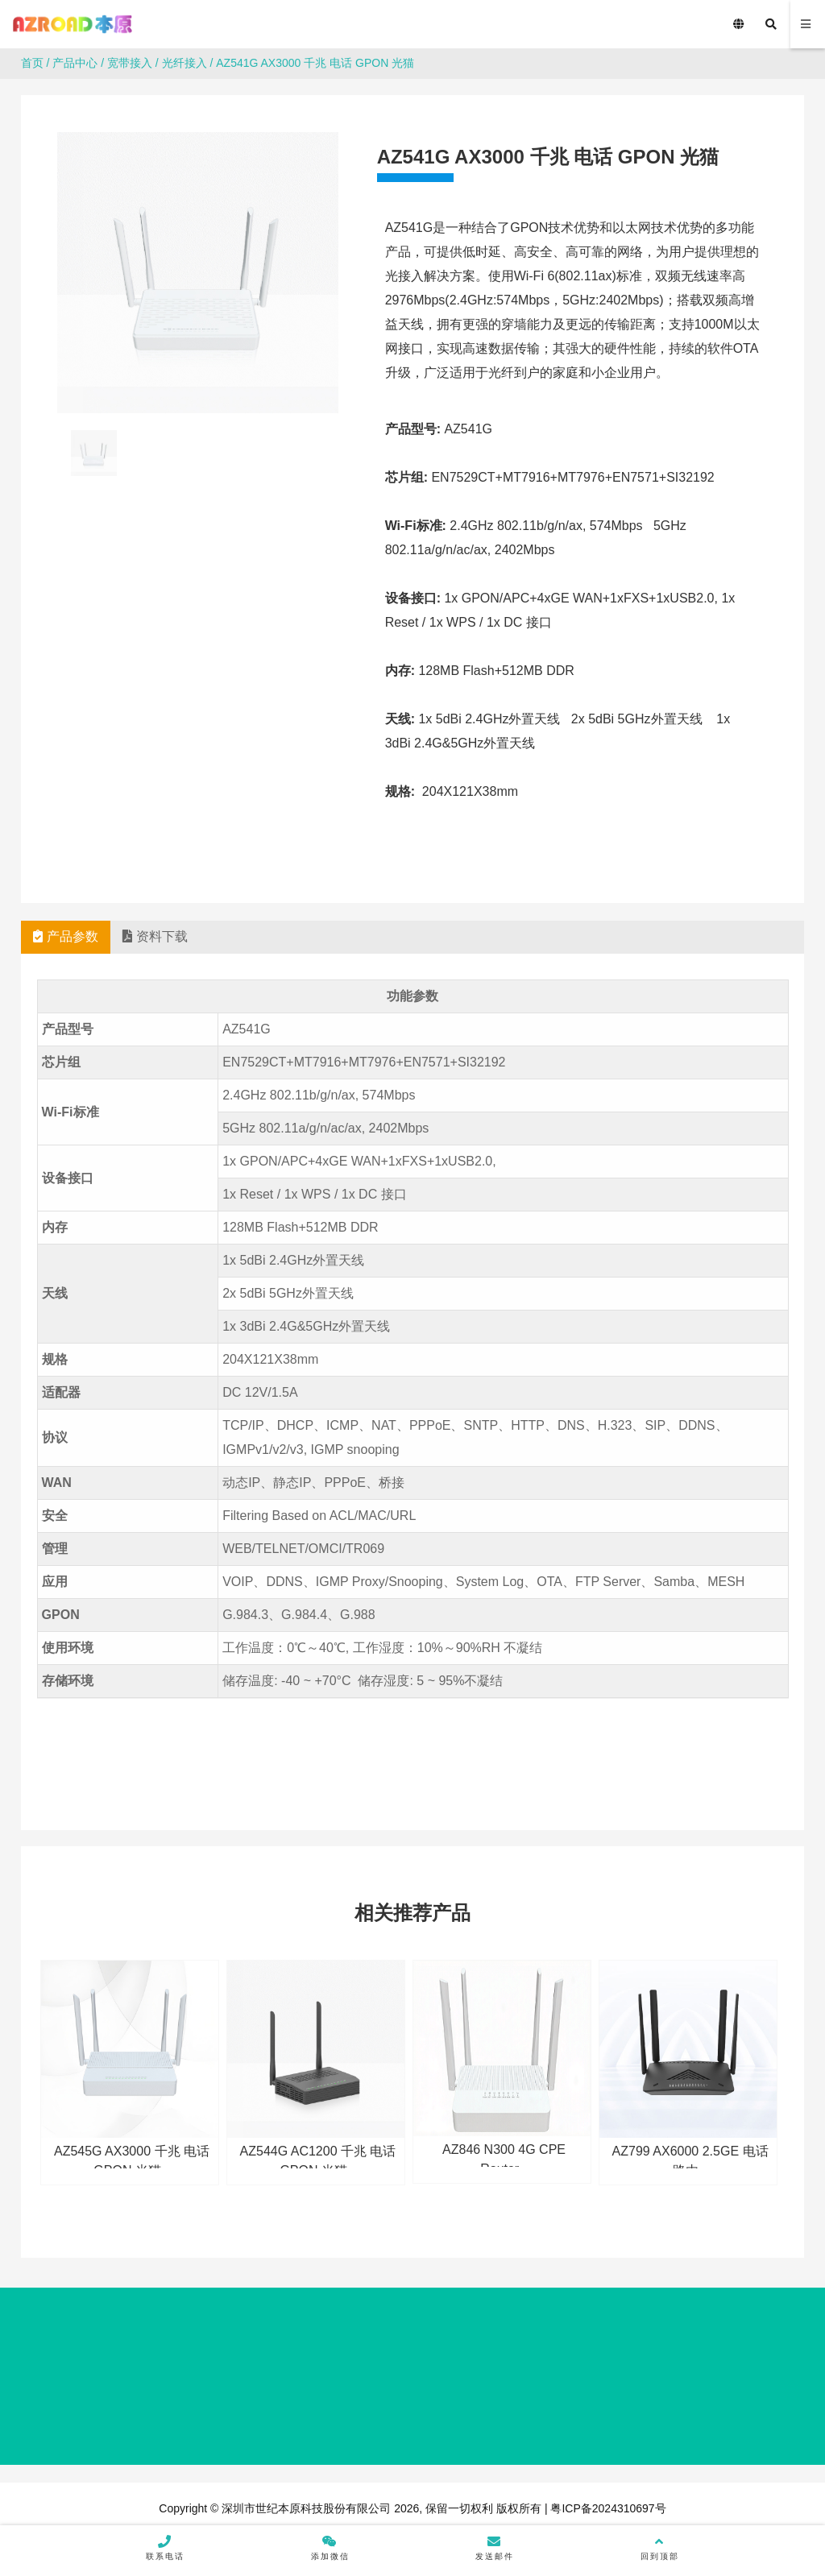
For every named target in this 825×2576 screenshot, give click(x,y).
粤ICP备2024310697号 (607, 2508)
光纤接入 (184, 62)
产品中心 (74, 62)
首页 (32, 62)
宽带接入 (129, 62)
